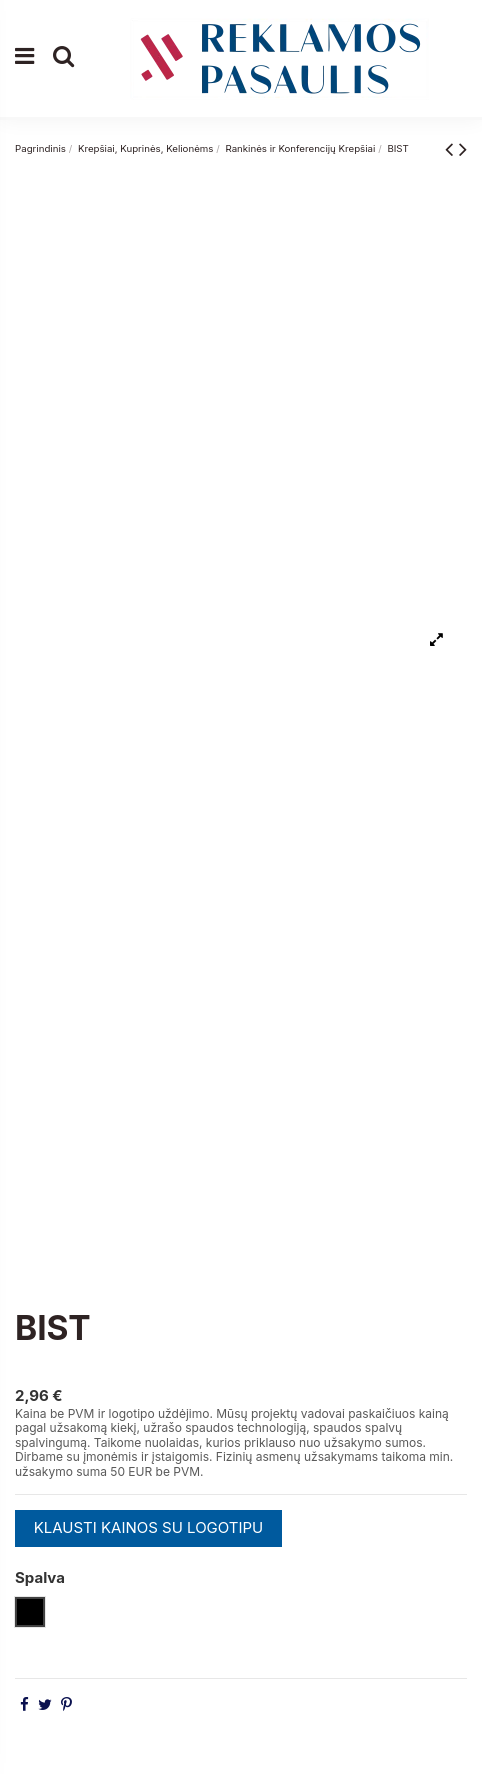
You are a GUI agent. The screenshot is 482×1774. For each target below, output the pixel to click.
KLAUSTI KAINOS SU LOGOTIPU (149, 1527)
